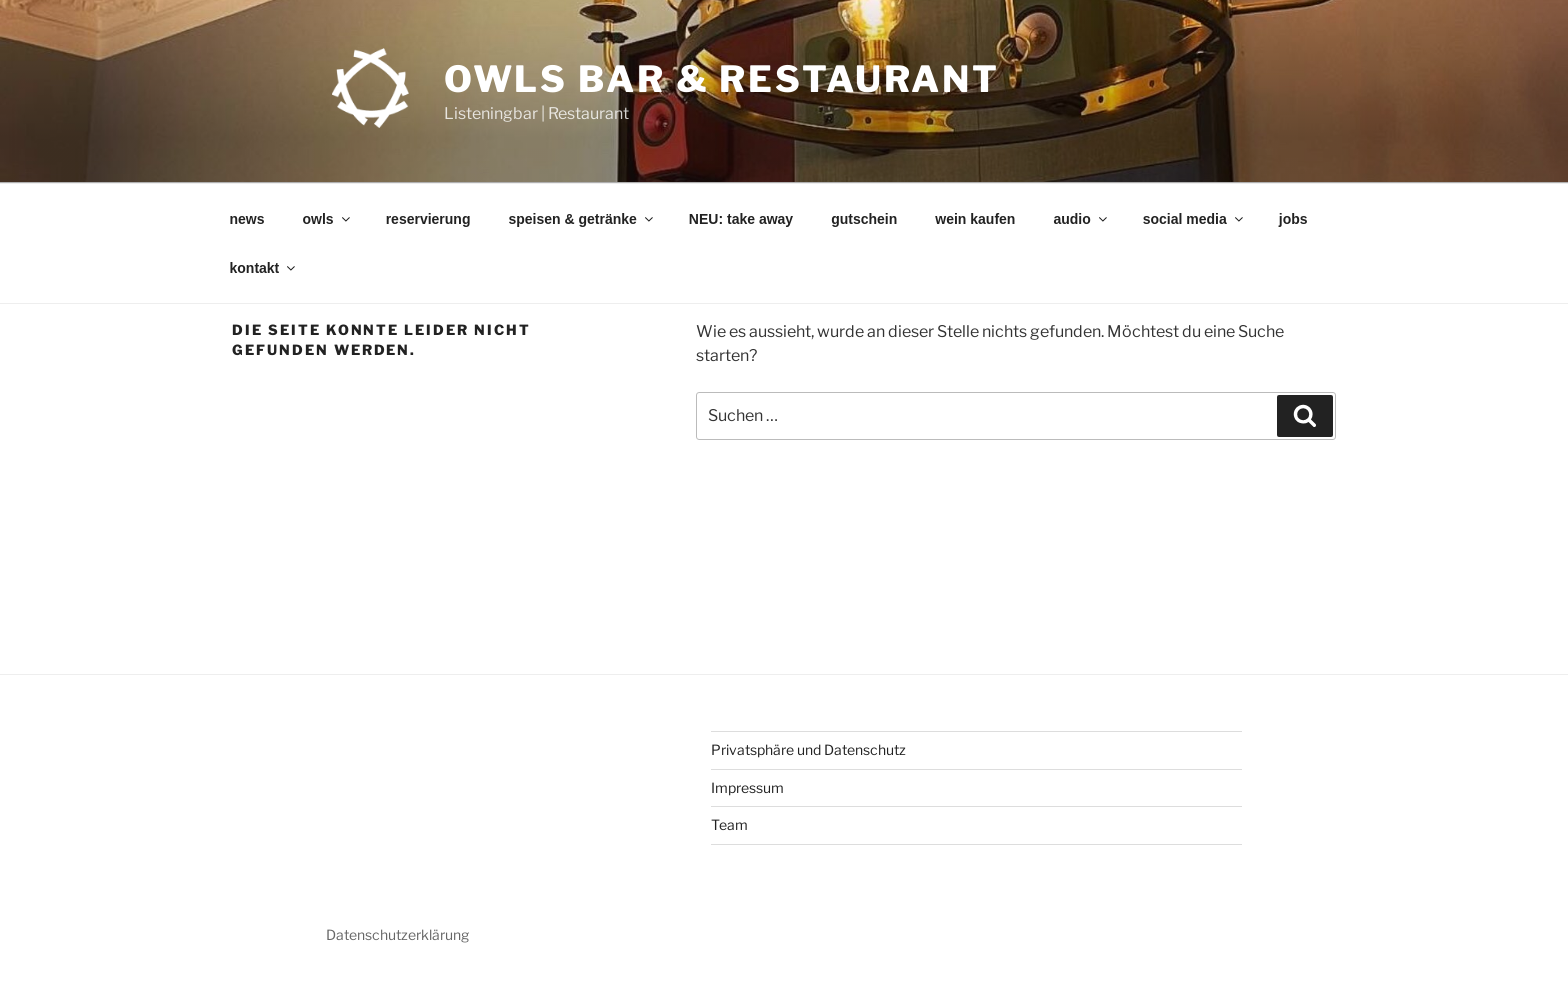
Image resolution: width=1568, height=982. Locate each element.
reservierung (428, 219)
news (247, 219)
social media (1194, 219)
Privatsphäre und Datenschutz (808, 749)
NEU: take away (741, 219)
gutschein (864, 219)
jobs (1293, 219)
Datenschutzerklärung (397, 934)
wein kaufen (975, 219)
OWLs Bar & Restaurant (722, 79)
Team (729, 824)
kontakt (264, 268)
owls (328, 219)
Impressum (747, 787)
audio (1081, 219)
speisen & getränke (581, 219)
